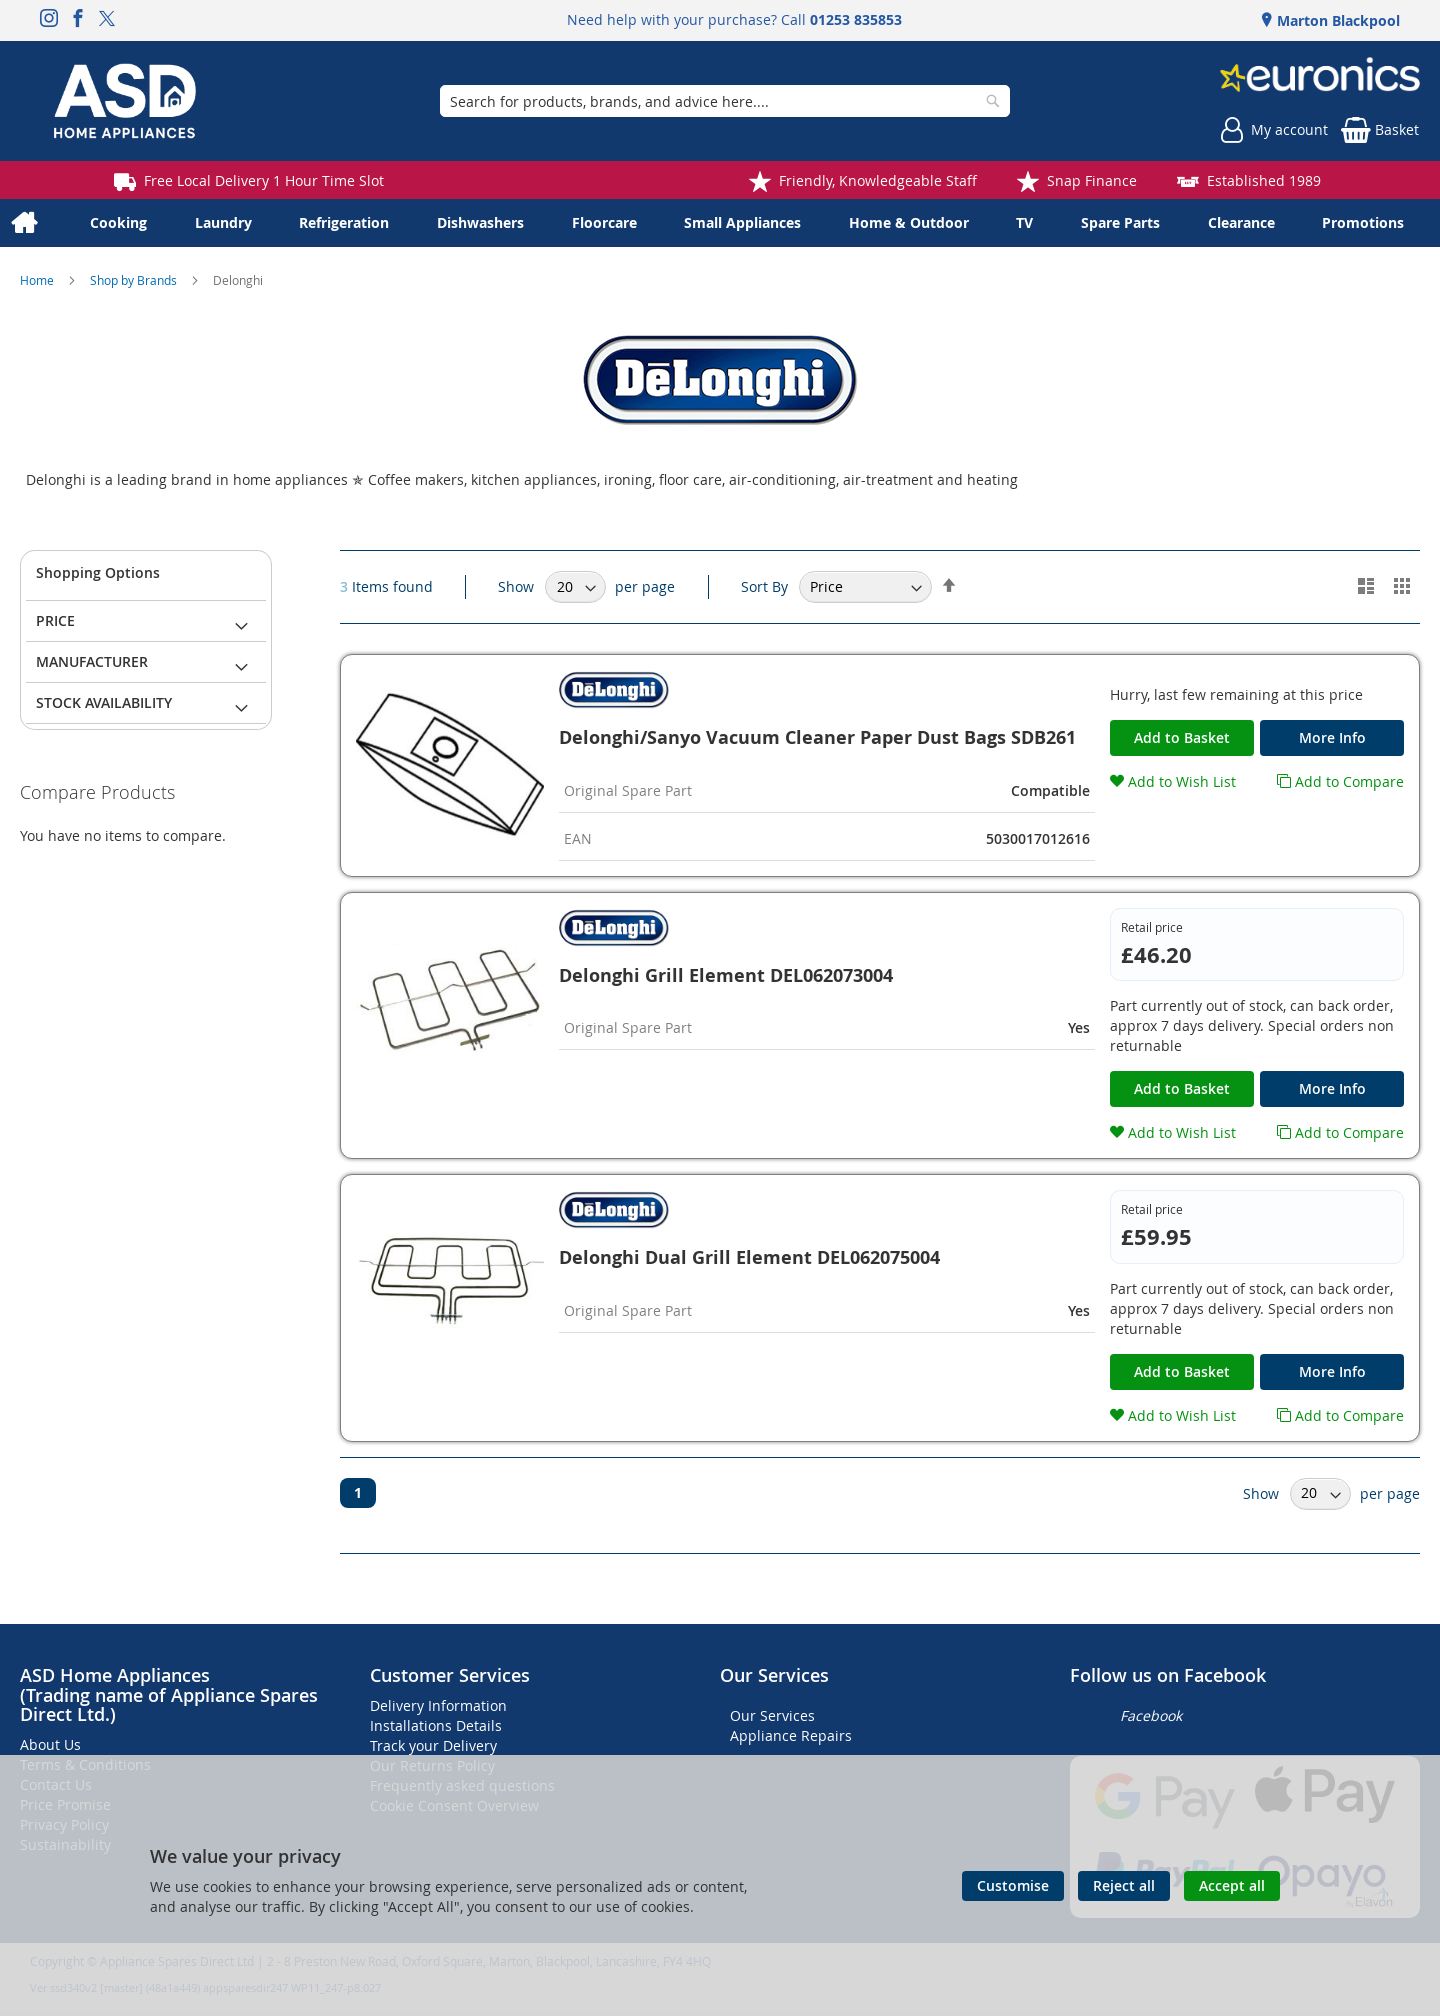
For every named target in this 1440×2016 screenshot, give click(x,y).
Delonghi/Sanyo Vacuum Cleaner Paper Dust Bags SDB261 (817, 737)
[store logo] (125, 101)
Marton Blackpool (1336, 20)
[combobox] (725, 101)
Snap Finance (1092, 180)
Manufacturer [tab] (92, 661)
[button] (1173, 781)
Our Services (772, 1715)
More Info (1332, 737)
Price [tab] (55, 620)
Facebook (1151, 1715)
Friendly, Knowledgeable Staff (878, 180)
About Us (50, 1744)
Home (38, 280)
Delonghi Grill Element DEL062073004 (726, 975)
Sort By (764, 586)
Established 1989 (1264, 180)
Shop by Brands (135, 280)
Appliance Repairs (791, 1735)
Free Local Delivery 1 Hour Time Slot (264, 180)
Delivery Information (438, 1705)
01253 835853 (856, 19)
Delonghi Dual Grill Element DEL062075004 (749, 1257)
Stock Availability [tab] (104, 702)
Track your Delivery (433, 1745)
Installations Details (436, 1725)
